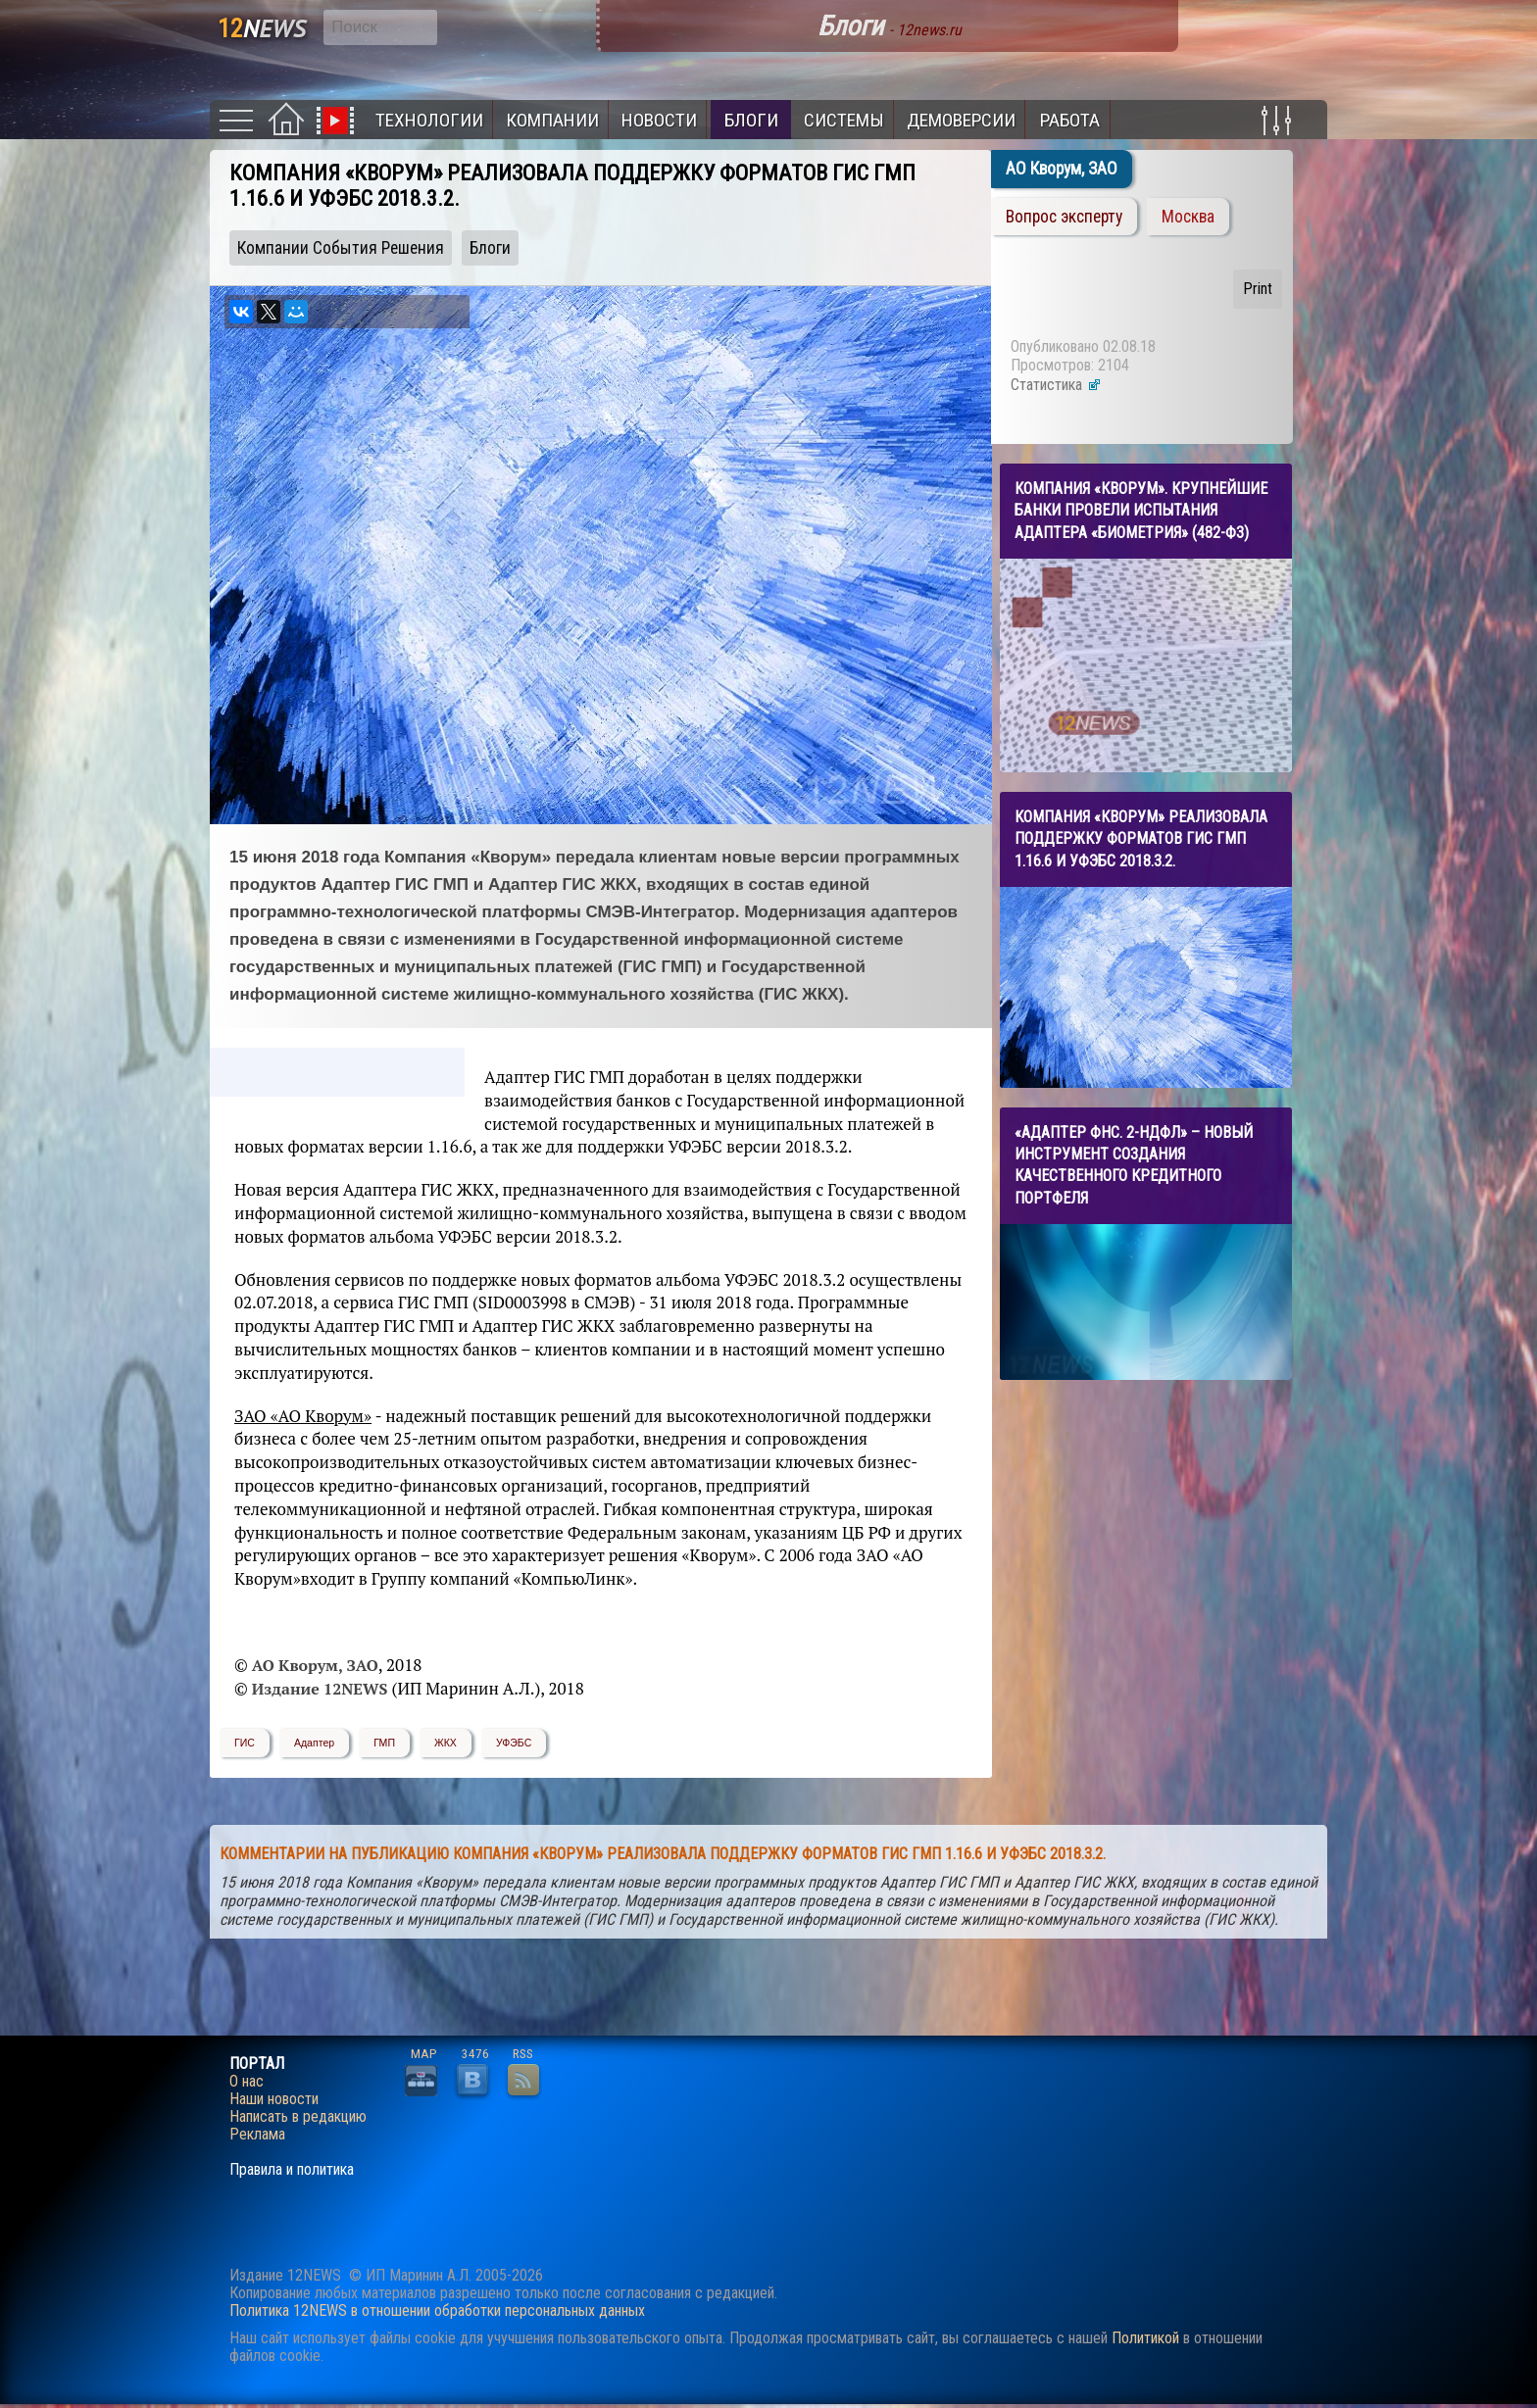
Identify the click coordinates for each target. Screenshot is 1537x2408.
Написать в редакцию (298, 2117)
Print (1257, 288)
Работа (1070, 120)
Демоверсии (961, 120)
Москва (1188, 216)
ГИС (244, 1742)
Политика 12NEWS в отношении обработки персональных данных (437, 2310)
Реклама (257, 2134)
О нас (246, 2081)
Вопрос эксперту (1064, 216)
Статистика (1056, 384)
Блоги (751, 120)
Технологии (429, 120)
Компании (552, 120)
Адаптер (314, 1742)
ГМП (384, 1742)
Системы (844, 120)
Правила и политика (291, 2170)
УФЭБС (513, 1742)
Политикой (1145, 2338)
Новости (659, 120)
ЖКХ (445, 1742)
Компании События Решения (340, 248)
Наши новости (274, 2099)
